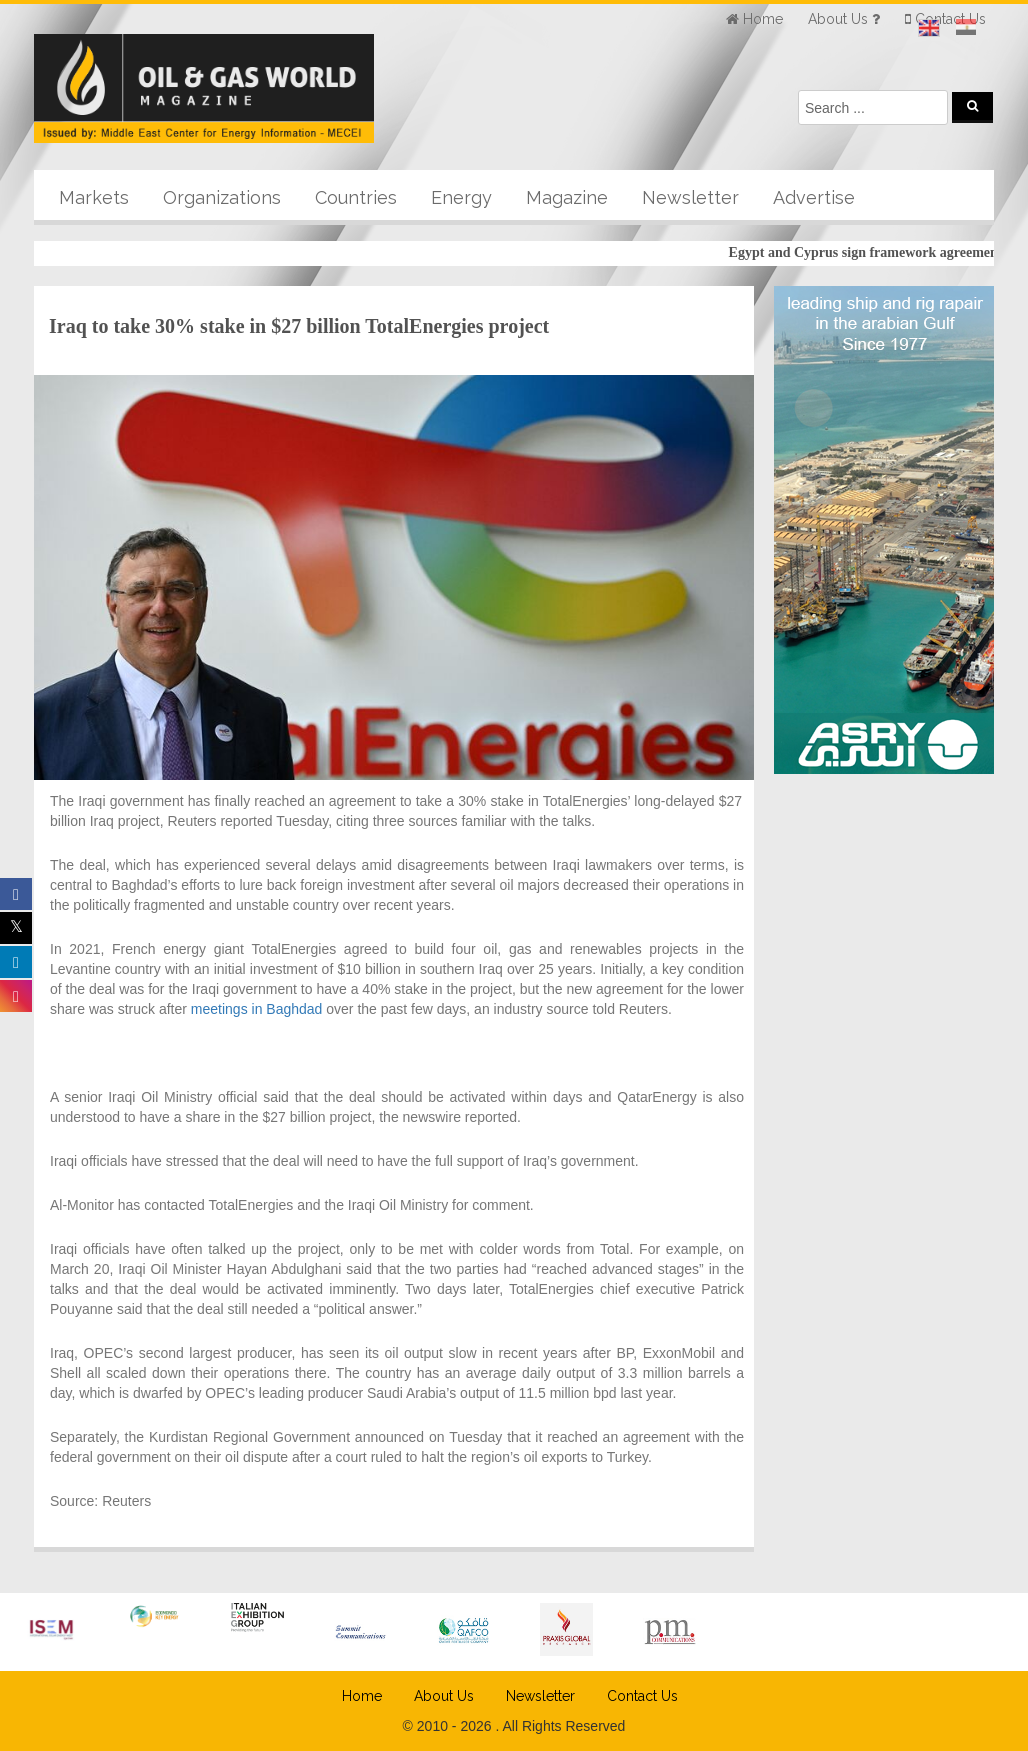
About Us (444, 1696)
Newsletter (690, 197)
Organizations (222, 197)
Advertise (814, 197)
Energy (461, 197)
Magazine (567, 197)
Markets (94, 197)
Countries (356, 197)
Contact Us (642, 1696)
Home (362, 1696)
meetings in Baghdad (254, 1009)
